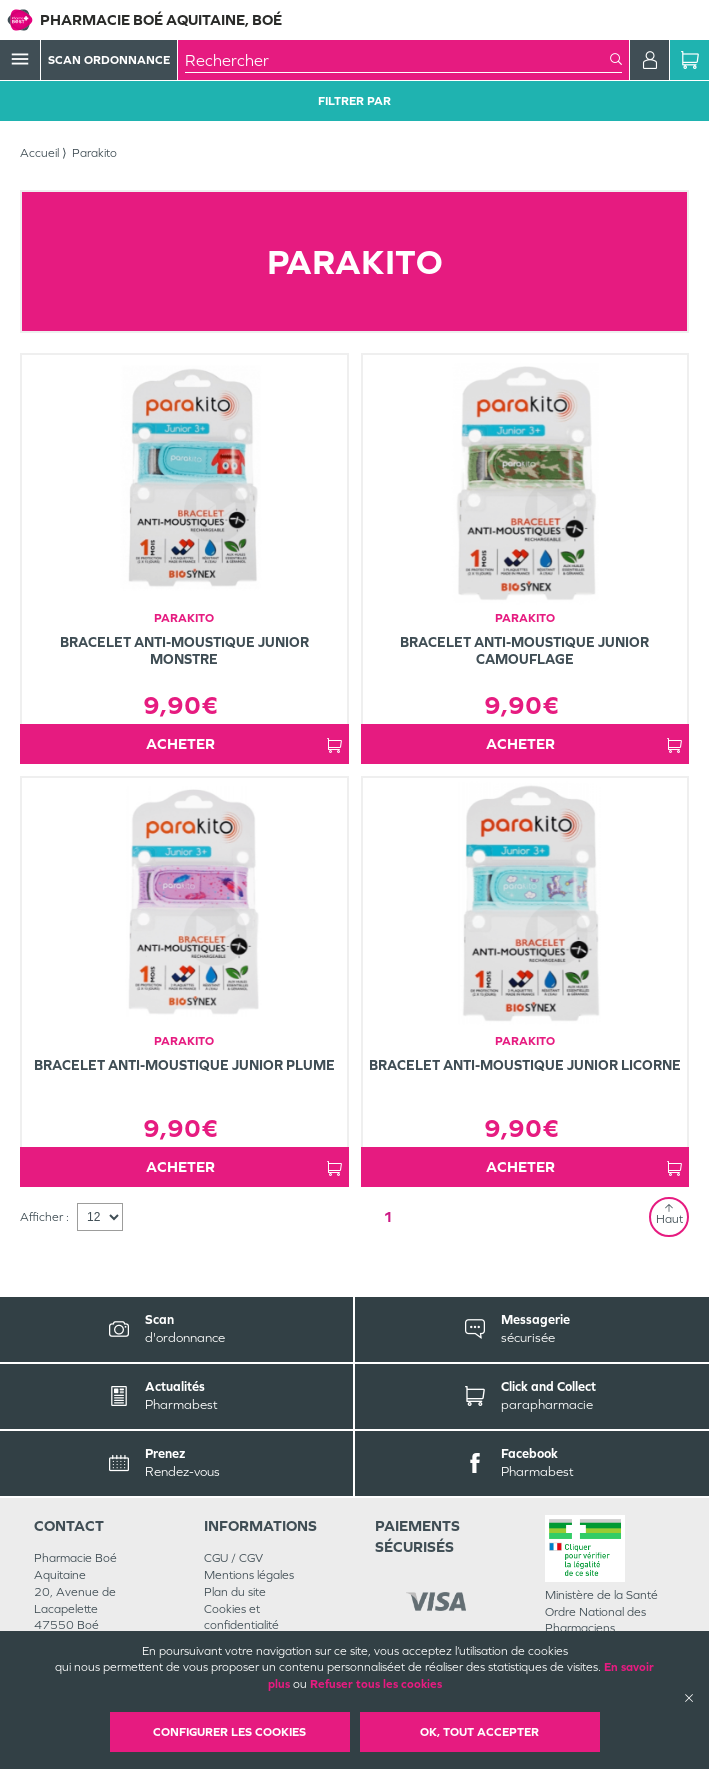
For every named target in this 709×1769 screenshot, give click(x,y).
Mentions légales (249, 1575)
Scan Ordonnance (109, 60)
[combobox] (397, 60)
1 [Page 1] (388, 1216)
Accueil (39, 153)
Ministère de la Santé (601, 1595)
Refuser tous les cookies (376, 1684)
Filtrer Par (354, 101)
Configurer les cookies (229, 1732)
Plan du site (235, 1592)
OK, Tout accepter (479, 1732)
